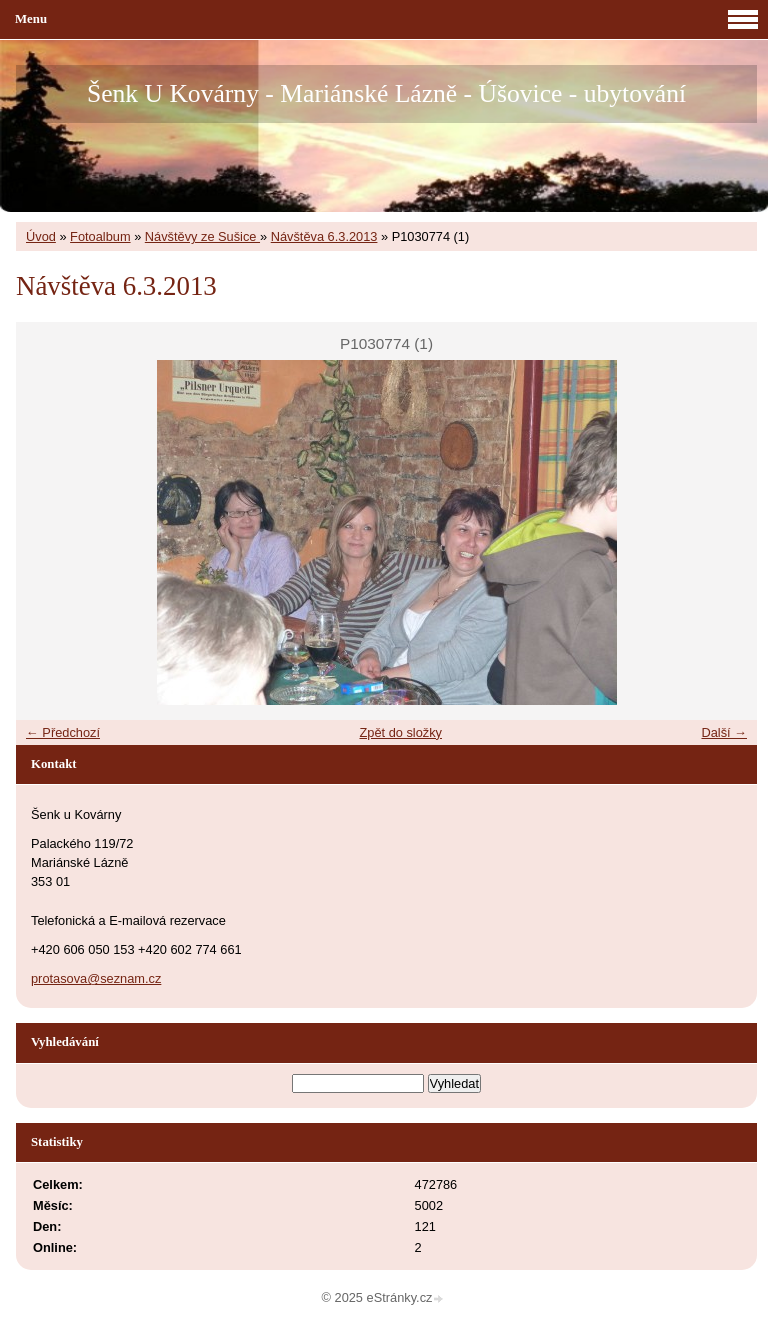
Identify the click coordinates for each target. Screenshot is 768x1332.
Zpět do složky (400, 732)
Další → (724, 732)
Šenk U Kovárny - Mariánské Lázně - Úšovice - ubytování (386, 93)
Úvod (41, 236)
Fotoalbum (100, 236)
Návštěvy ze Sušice (202, 236)
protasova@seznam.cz (96, 978)
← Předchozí (63, 732)
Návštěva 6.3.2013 (324, 236)
